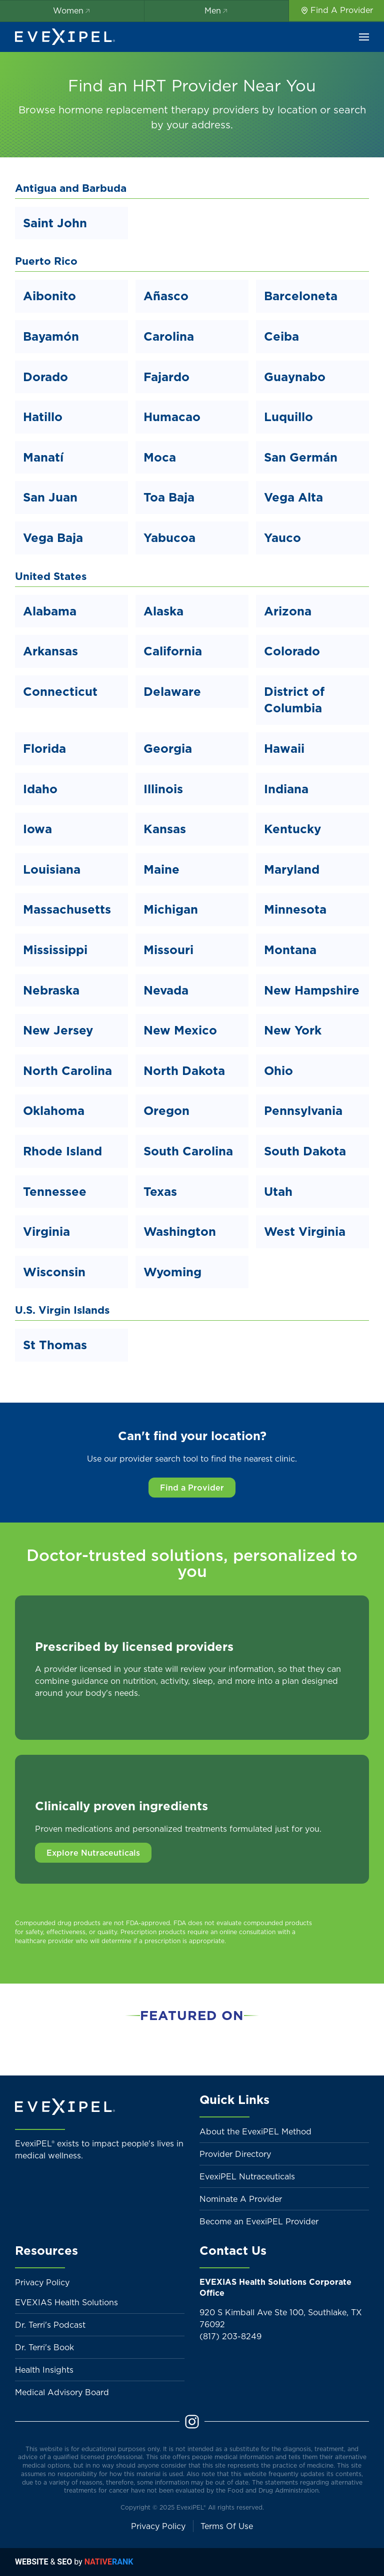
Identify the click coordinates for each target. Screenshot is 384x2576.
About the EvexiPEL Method (256, 2131)
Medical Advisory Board (62, 2392)
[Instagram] (192, 2420)
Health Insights (44, 2369)
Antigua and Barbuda (70, 188)
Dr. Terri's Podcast (50, 2324)
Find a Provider (192, 1487)
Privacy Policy (42, 2282)
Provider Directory (235, 2153)
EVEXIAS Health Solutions (66, 2302)
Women (72, 10)
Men (216, 10)
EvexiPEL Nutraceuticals (247, 2176)
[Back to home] (65, 37)
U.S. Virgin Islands (62, 1310)
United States (50, 576)
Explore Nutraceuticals (93, 1852)
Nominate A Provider (241, 2198)
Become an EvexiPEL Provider (259, 2221)
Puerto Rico (46, 261)
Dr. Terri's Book (44, 2347)
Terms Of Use (226, 2526)
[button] (364, 37)
